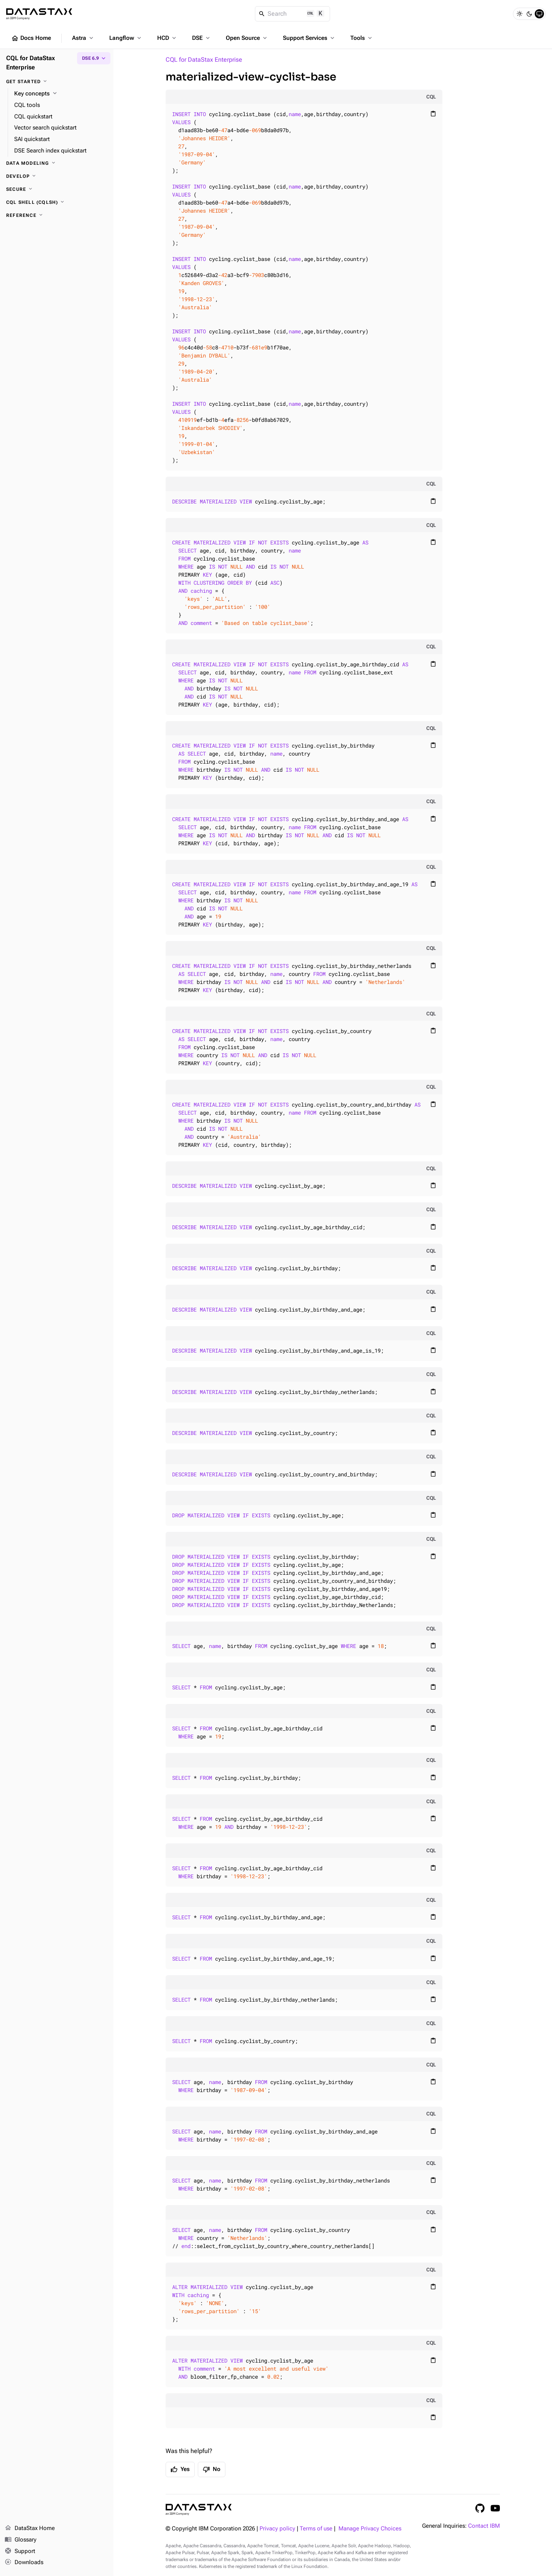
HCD (167, 37)
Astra (83, 37)
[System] (539, 13)
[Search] (292, 13)
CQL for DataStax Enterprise (204, 59)
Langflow (126, 37)
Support (20, 2551)
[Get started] (56, 81)
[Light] (519, 13)
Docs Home (31, 38)
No (211, 2469)
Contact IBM (484, 2526)
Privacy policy (277, 2528)
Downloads (24, 2562)
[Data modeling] (56, 163)
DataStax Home (30, 2528)
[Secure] (56, 189)
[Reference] (56, 215)
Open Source (247, 37)
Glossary (20, 2540)
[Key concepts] (60, 94)
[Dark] (529, 13)
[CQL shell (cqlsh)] (56, 202)
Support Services (309, 37)
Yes (180, 2469)
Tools (361, 37)
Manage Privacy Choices (369, 2528)
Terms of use (316, 2528)
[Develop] (56, 176)
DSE (201, 37)
